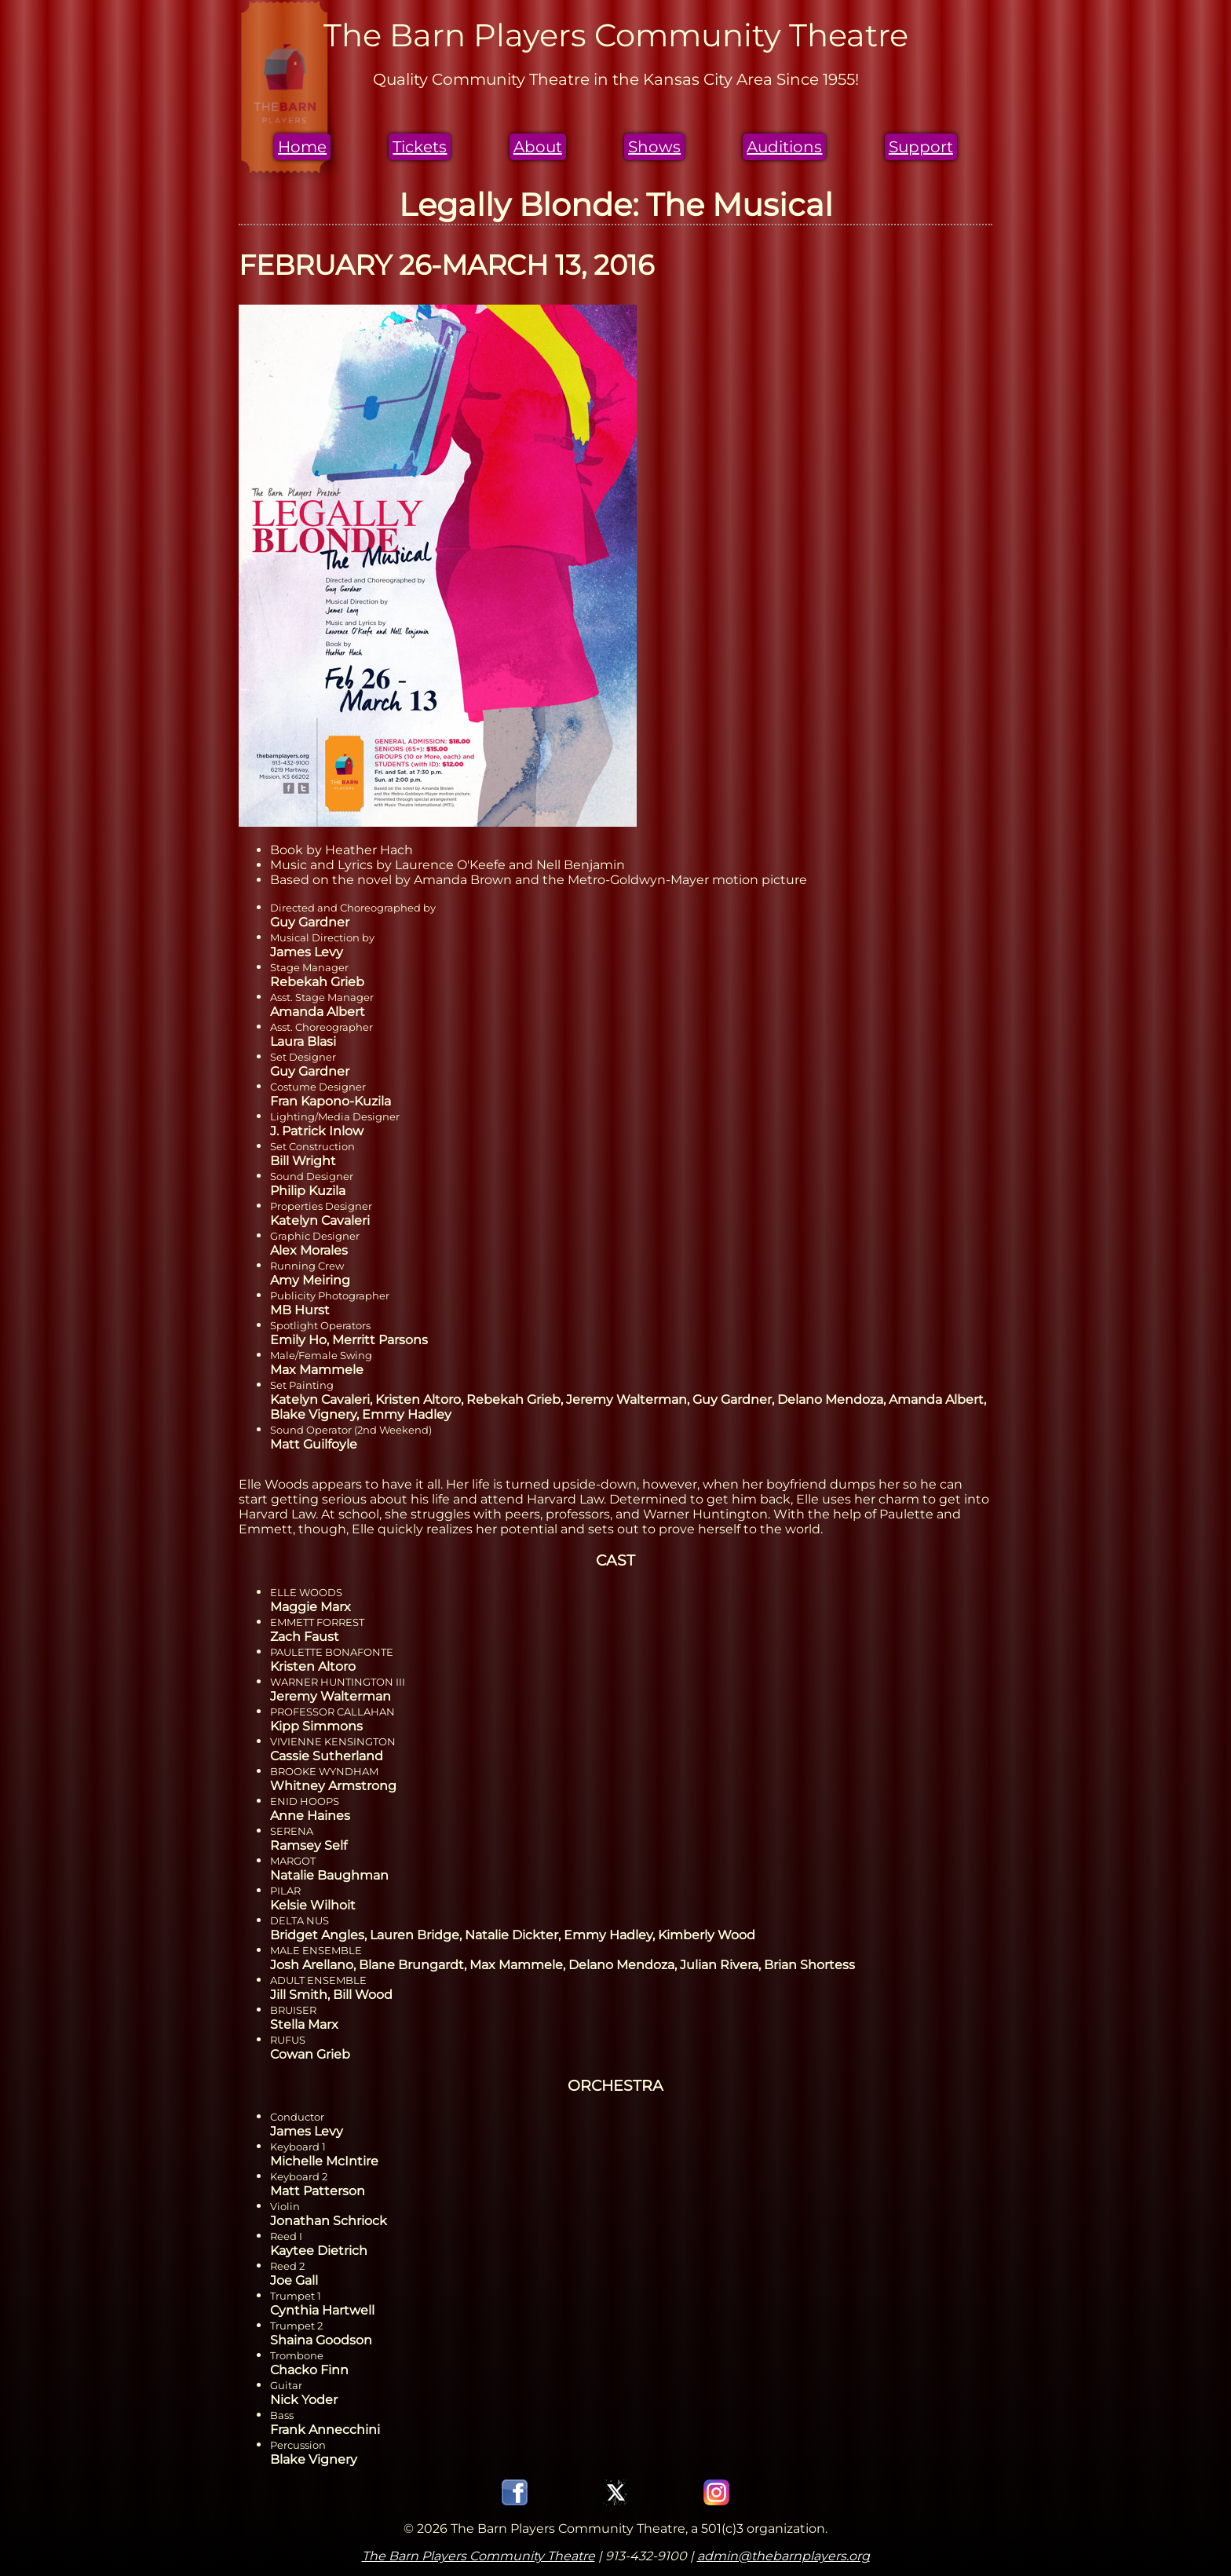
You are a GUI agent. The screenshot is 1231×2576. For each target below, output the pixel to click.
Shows (654, 146)
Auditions (784, 146)
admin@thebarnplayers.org (783, 2556)
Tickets (420, 146)
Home (302, 146)
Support (921, 146)
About (537, 146)
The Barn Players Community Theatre (478, 2556)
